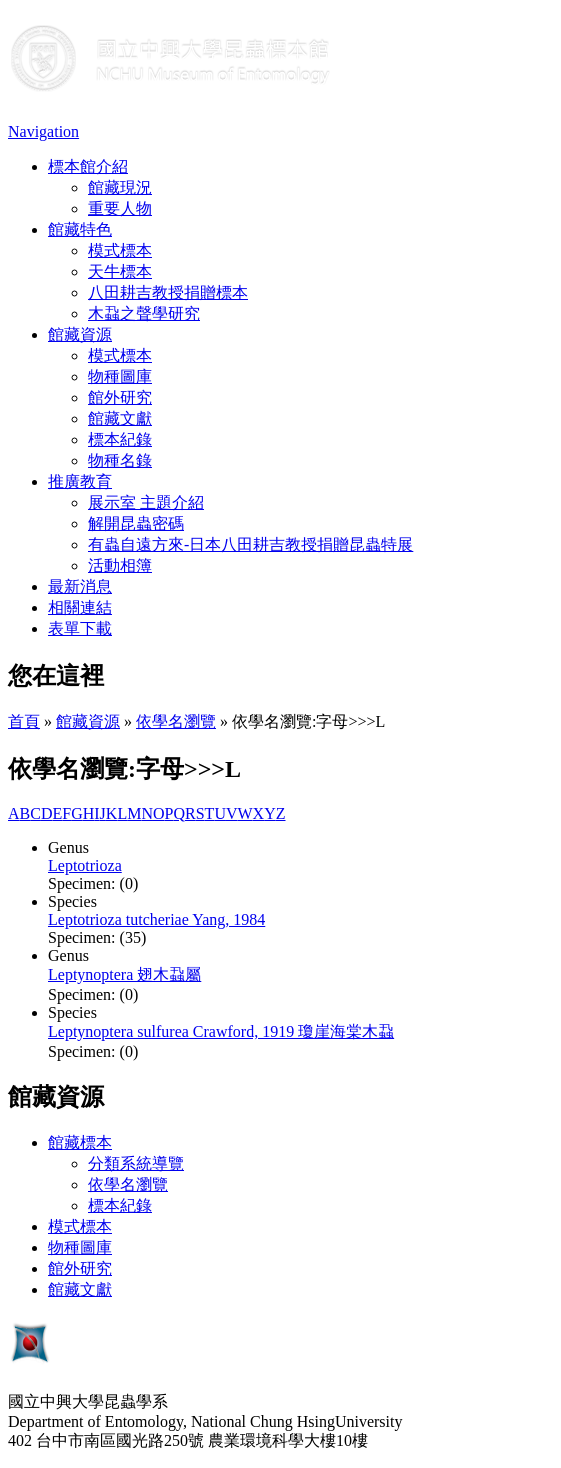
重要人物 (120, 208)
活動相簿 (120, 565)
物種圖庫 (120, 376)
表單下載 (80, 628)
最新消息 (80, 586)
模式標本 (120, 250)
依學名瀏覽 (176, 721)
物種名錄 (120, 460)
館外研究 (120, 397)
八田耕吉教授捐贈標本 (168, 292)
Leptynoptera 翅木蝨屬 (124, 974)
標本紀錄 (120, 439)
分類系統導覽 (136, 1163)
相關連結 (80, 607)
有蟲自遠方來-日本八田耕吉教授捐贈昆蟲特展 (250, 544)
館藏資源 (80, 334)
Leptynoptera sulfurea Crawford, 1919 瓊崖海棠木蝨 (221, 1031)
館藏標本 (80, 1142)
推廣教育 (80, 481)
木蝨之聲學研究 (144, 313)
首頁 (24, 721)
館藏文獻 (120, 418)
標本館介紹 (88, 166)
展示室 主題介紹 (146, 502)
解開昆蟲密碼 (136, 523)
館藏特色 (80, 229)
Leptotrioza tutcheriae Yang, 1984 (156, 919)
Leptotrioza (85, 865)
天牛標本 (120, 271)
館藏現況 (120, 187)
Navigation (43, 131)
